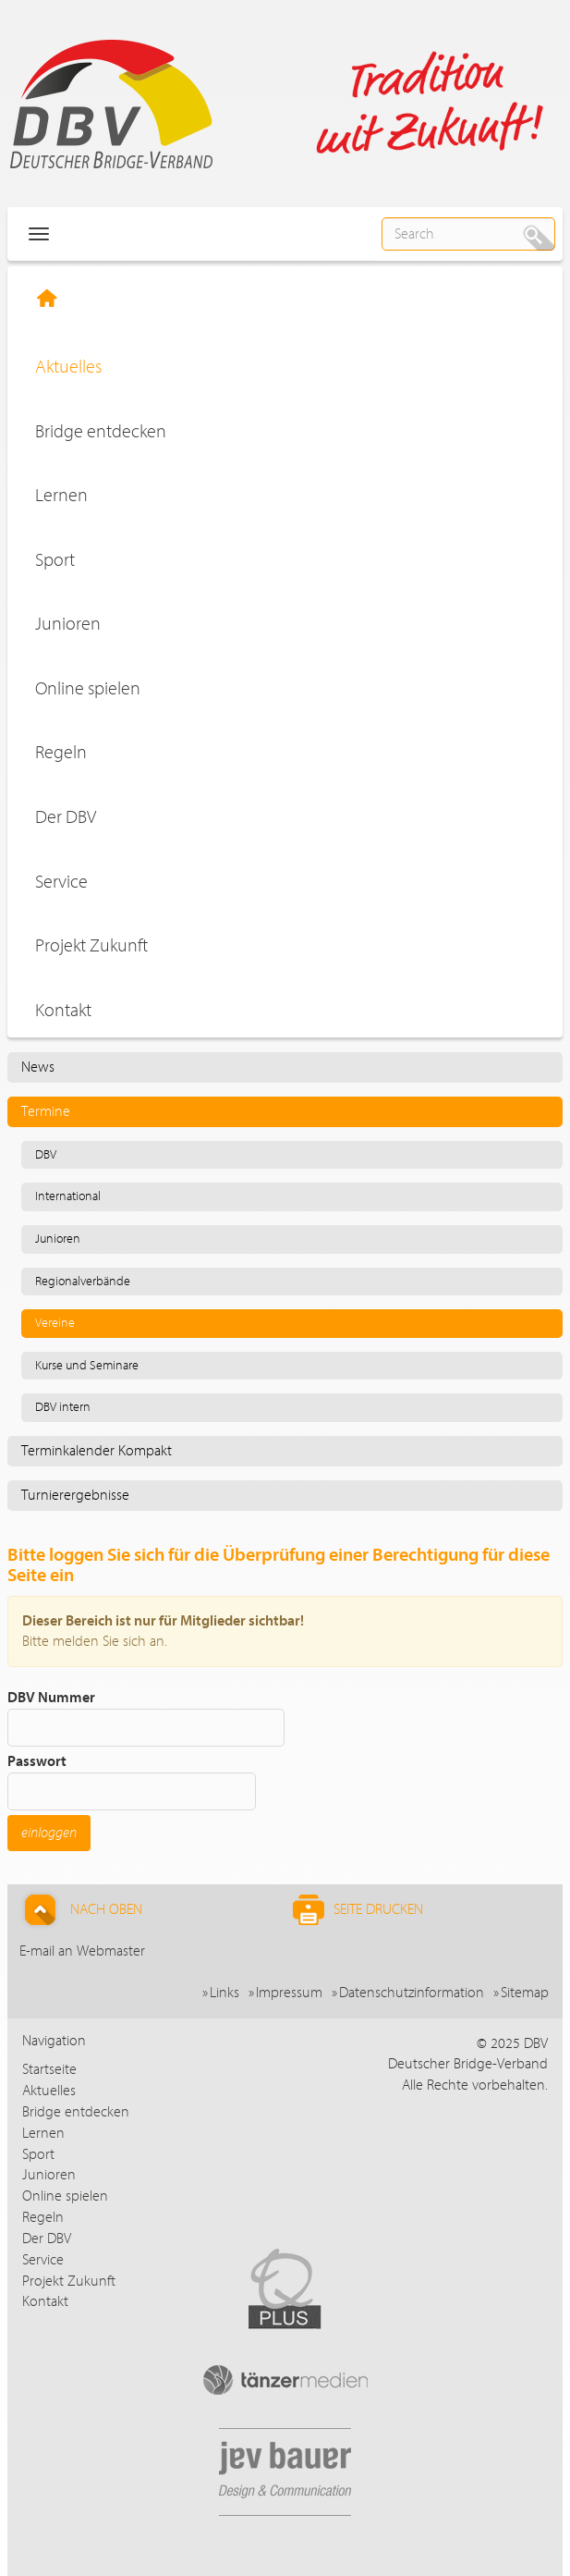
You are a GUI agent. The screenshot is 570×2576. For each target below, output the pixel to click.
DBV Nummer (146, 1718)
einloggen (49, 1832)
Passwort (131, 1781)
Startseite (49, 2069)
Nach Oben (80, 1910)
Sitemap (525, 1992)
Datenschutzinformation (411, 1992)
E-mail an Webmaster (82, 1951)
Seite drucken (358, 1910)
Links (224, 1992)
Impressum (289, 1992)
